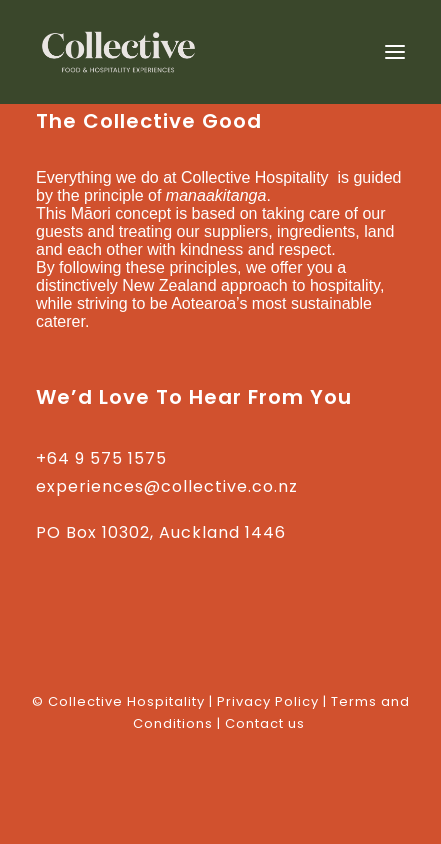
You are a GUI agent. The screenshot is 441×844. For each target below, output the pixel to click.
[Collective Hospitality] (119, 52)
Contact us (265, 723)
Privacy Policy (268, 701)
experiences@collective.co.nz (167, 486)
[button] (395, 52)
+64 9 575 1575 (101, 458)
